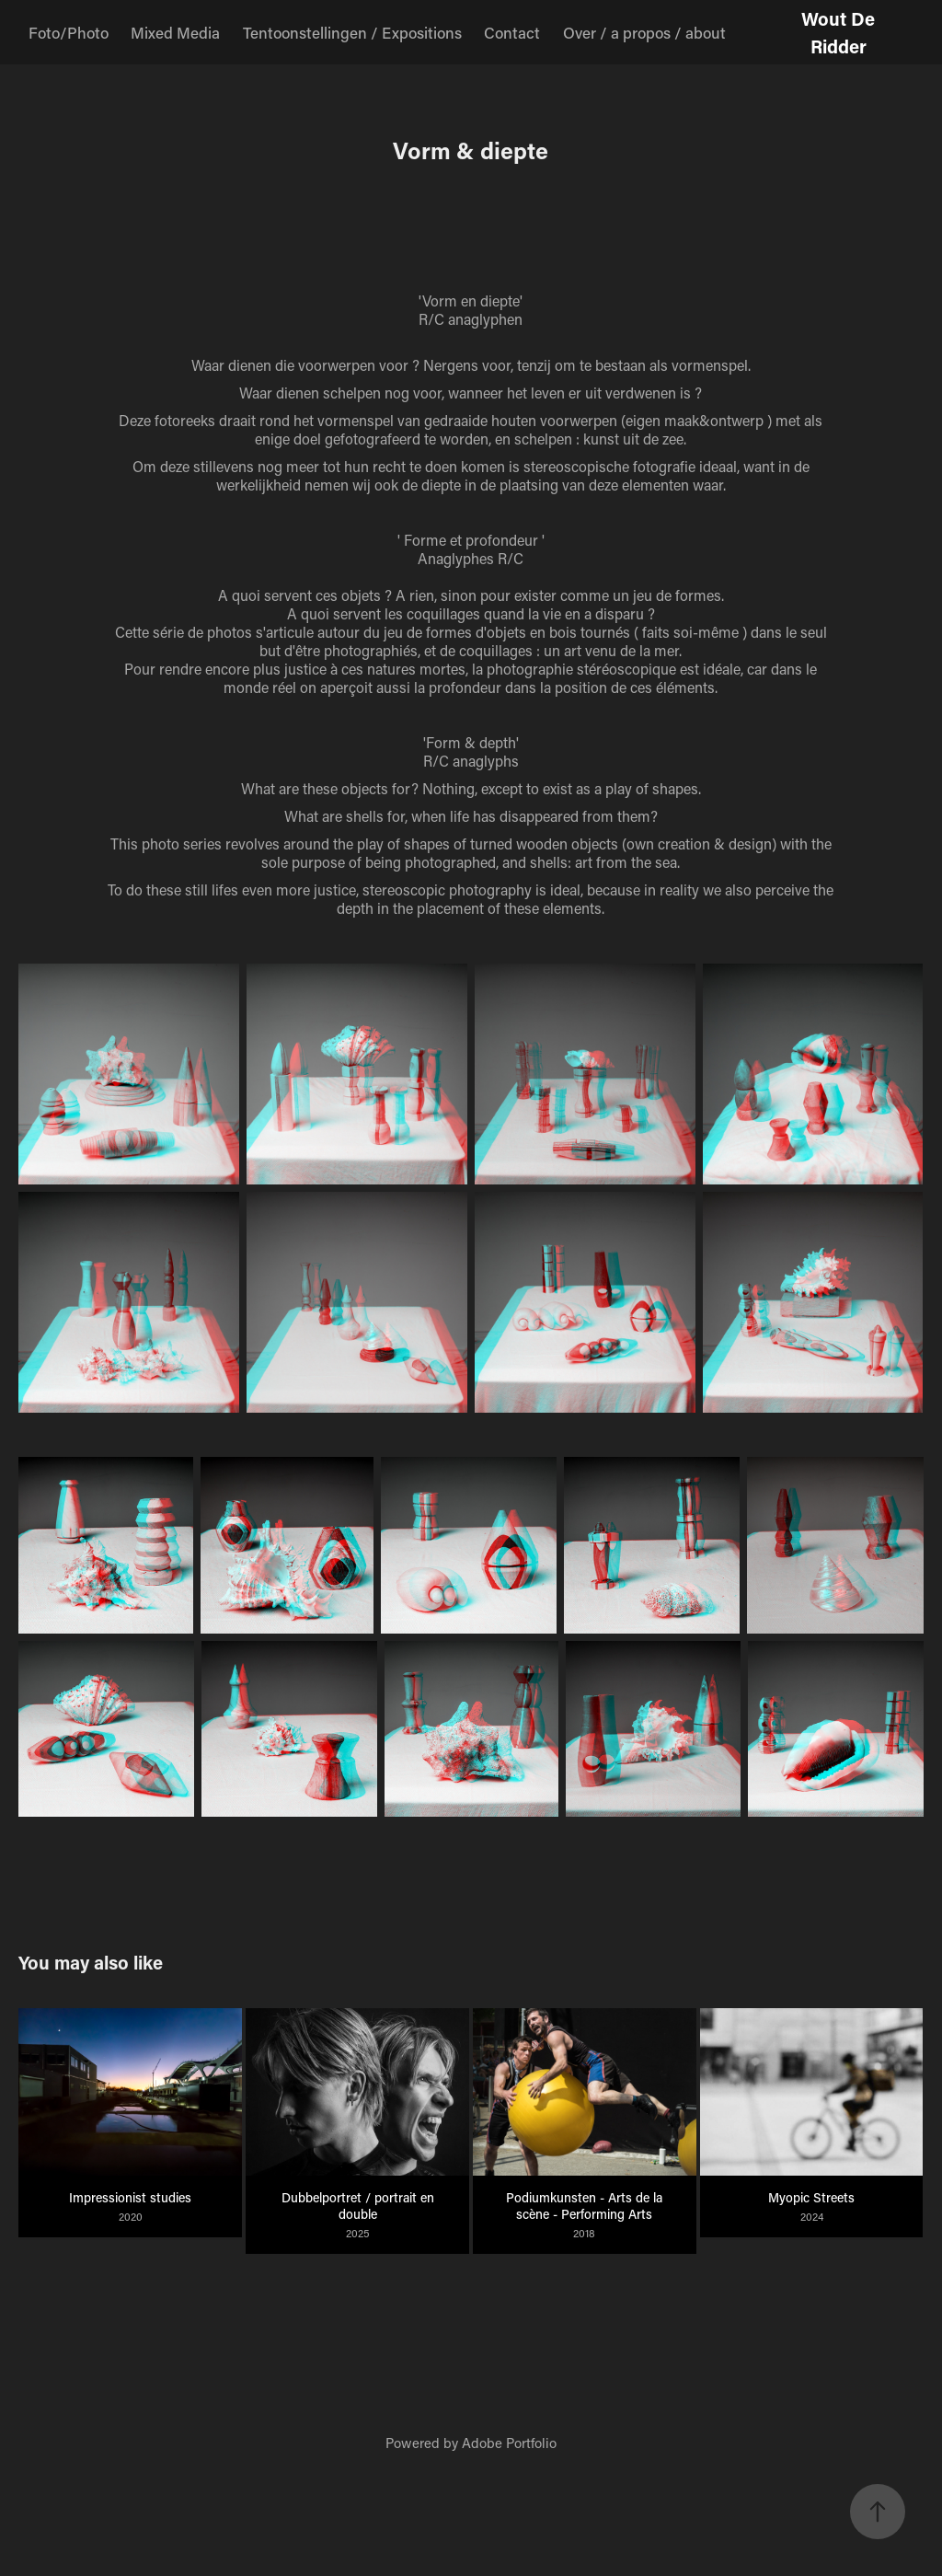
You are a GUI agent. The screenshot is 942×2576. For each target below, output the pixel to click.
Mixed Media (175, 32)
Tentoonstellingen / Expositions (352, 32)
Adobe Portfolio (509, 2442)
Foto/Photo (69, 32)
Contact (512, 32)
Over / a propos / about (644, 32)
